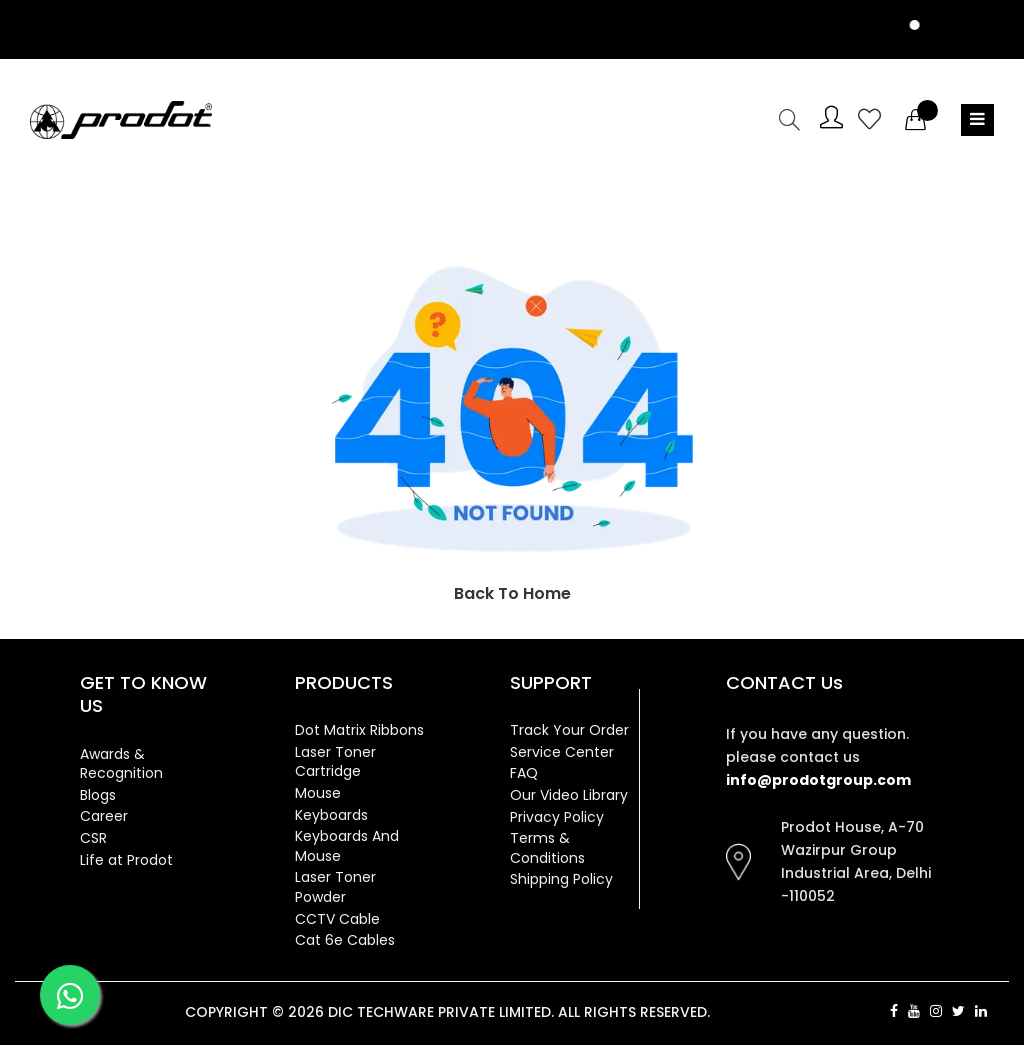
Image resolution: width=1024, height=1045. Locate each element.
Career (104, 816)
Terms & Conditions (547, 848)
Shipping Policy (561, 879)
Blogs (98, 795)
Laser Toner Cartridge (335, 762)
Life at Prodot (126, 860)
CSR (93, 838)
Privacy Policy (557, 817)
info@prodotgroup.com (818, 780)
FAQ (524, 773)
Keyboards (331, 815)
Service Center (562, 752)
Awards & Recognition (121, 764)
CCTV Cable (337, 919)
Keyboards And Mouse (347, 846)
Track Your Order (569, 730)
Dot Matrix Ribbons (359, 730)
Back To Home (512, 593)
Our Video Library (569, 795)
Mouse (318, 793)
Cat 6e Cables (345, 940)
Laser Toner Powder (335, 887)
